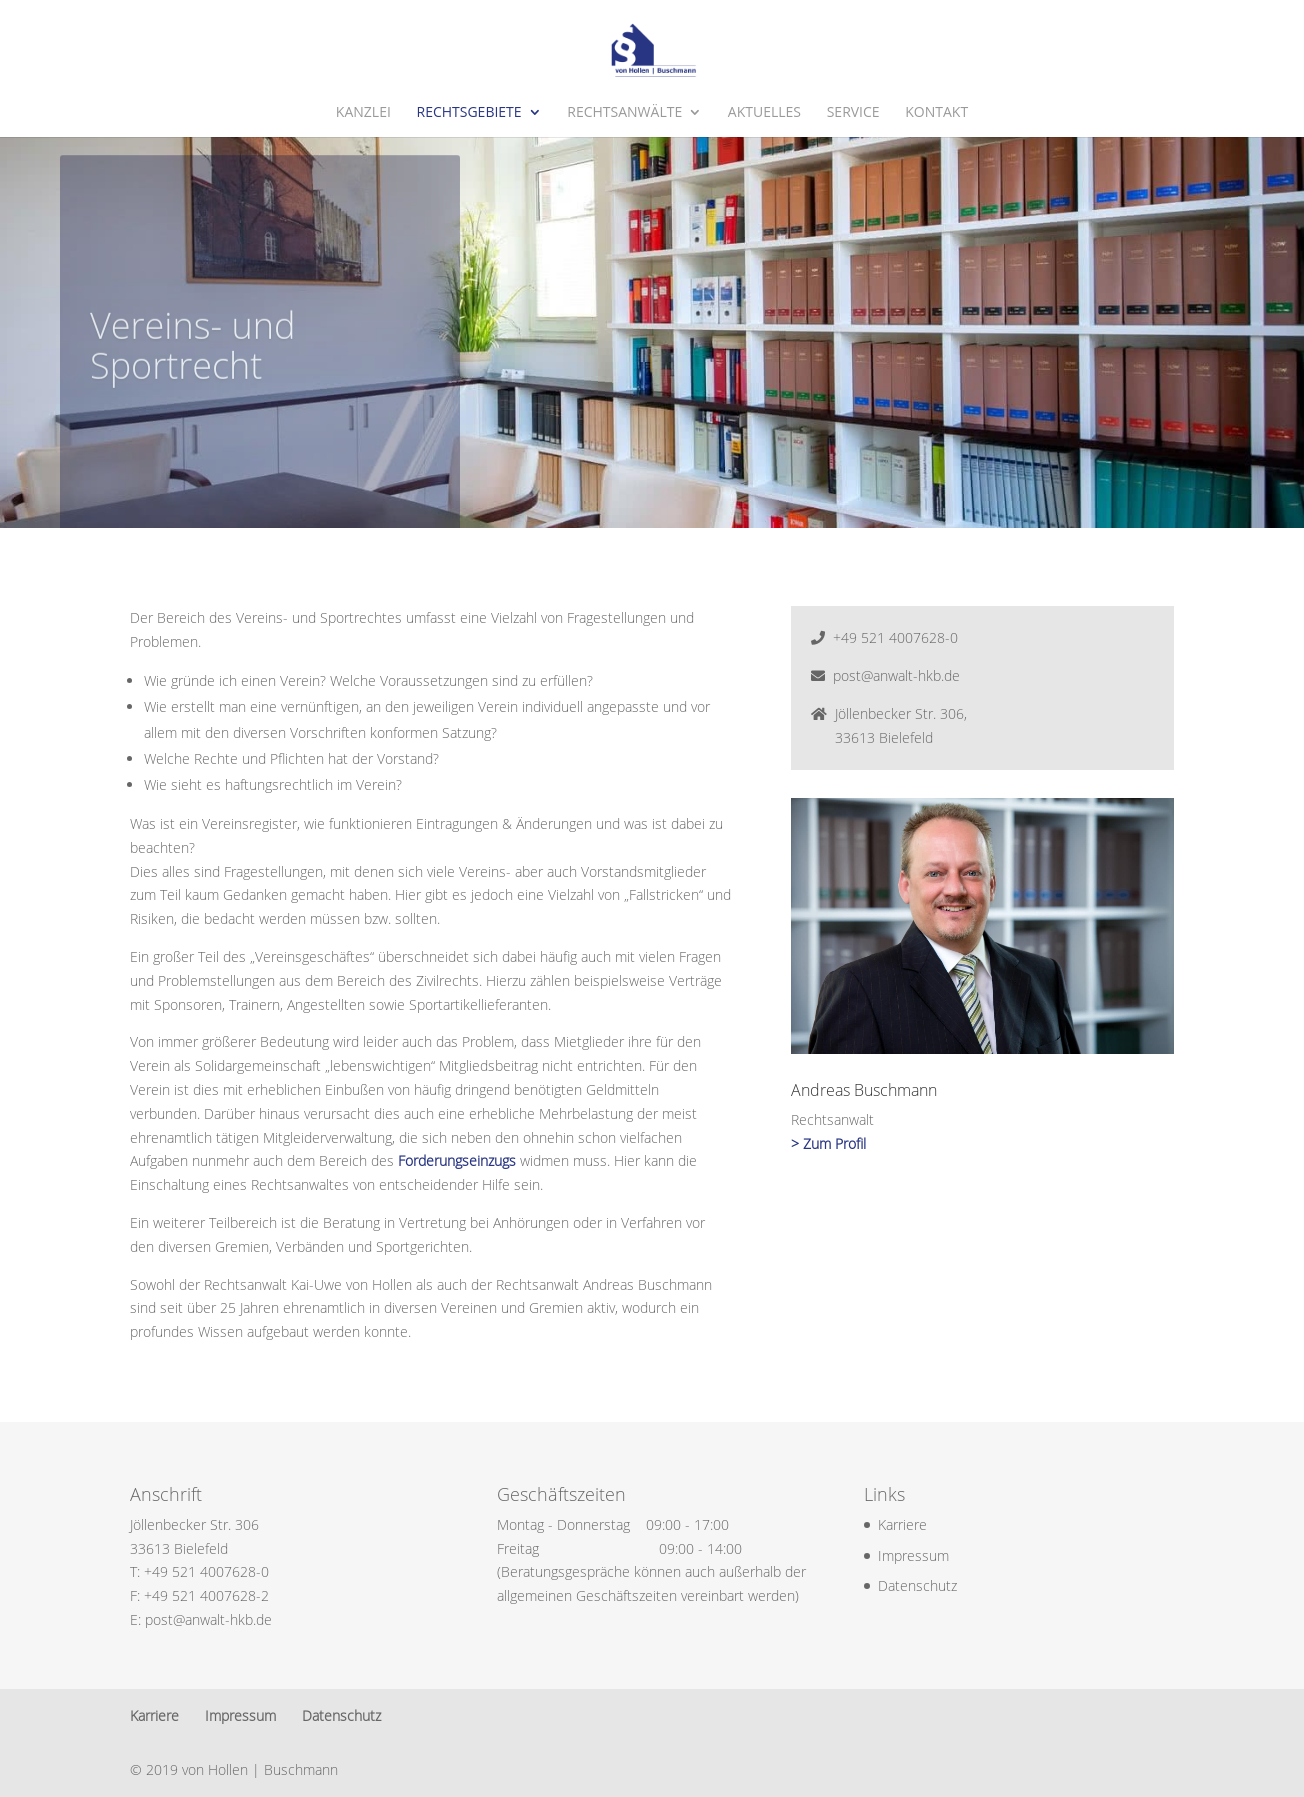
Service (853, 113)
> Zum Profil (828, 1143)
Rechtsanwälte (624, 113)
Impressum (913, 1555)
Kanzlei (363, 113)
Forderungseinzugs (457, 1160)
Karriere (902, 1524)
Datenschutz (917, 1585)
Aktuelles (764, 113)
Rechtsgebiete (468, 113)
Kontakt (936, 113)
